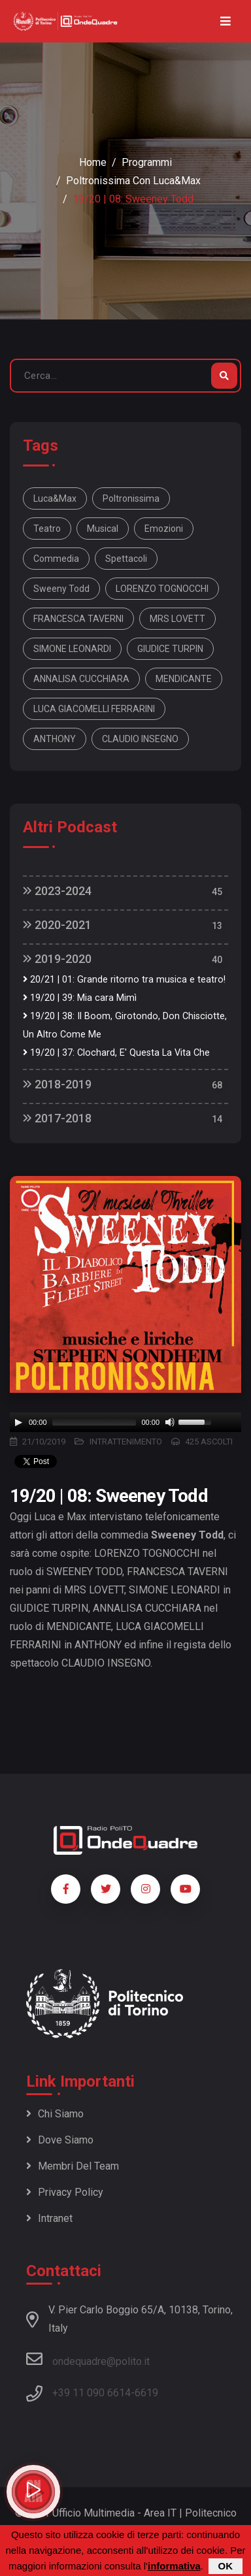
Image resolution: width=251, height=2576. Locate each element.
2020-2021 (57, 925)
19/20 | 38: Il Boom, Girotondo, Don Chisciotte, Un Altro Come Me (125, 1025)
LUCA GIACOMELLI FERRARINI (94, 709)
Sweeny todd (61, 588)
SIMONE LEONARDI (72, 649)
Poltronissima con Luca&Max (133, 180)
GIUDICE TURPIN (170, 649)
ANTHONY (54, 739)
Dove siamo (59, 2140)
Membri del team (72, 2166)
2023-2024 (57, 891)
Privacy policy (64, 2192)
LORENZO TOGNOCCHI (162, 588)
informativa (174, 2565)
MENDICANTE (184, 679)
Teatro (47, 528)
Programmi (147, 162)
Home (93, 162)
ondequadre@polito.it (88, 2359)
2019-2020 (57, 959)
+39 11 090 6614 (91, 2393)
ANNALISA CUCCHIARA (81, 679)
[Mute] (170, 1422)
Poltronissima (131, 498)
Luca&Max (54, 498)
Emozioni (163, 528)
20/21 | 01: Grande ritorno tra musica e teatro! (124, 979)
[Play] (18, 1422)
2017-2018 (57, 1118)
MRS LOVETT (177, 618)
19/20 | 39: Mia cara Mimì (80, 997)
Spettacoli (126, 558)
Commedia (56, 558)
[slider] (94, 1422)
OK (225, 2565)
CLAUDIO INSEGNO (140, 739)
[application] (125, 1422)
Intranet (49, 2218)
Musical (102, 528)
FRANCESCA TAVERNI (78, 618)
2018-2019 (57, 1084)
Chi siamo (55, 2114)
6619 (146, 2393)
